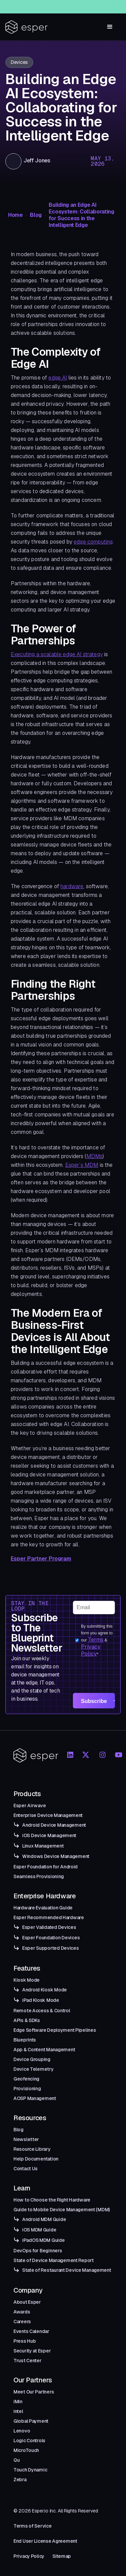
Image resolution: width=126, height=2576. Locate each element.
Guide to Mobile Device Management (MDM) (61, 2210)
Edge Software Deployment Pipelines (54, 2030)
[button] (110, 26)
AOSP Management (34, 2098)
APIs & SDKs (26, 2020)
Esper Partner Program (41, 1558)
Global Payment (30, 2421)
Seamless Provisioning (38, 1876)
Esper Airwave (29, 1805)
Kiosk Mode (26, 1980)
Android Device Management (54, 1825)
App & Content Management (44, 2050)
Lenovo (21, 2431)
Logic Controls (29, 2441)
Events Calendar (31, 2331)
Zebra (20, 2479)
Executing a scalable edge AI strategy (57, 654)
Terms (95, 1639)
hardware (71, 886)
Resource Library (32, 2149)
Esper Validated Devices (49, 1927)
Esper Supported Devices (50, 1948)
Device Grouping (31, 2059)
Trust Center (27, 2360)
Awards (21, 2312)
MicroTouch (26, 2450)
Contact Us (25, 2169)
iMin (18, 2402)
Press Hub (24, 2341)
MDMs (94, 1156)
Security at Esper (32, 2351)
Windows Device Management (55, 1856)
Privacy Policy (90, 1650)
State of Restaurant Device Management (66, 2270)
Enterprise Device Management (48, 1815)
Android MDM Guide (44, 2219)
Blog (36, 215)
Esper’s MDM (81, 1164)
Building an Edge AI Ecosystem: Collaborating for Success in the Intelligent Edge (81, 215)
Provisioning (27, 2089)
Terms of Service (32, 2526)
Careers (22, 2322)
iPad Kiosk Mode (40, 2000)
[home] (26, 27)
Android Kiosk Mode (44, 1990)
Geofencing (26, 2079)
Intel (18, 2411)
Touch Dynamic (30, 2470)
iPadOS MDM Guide (43, 2240)
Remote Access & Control (41, 2011)
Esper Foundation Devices (51, 1938)
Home (15, 215)
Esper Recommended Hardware (48, 1917)
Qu (16, 2460)
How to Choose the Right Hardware (51, 2200)
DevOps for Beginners (37, 2251)
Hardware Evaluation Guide (43, 1908)
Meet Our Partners (33, 2392)
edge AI (57, 377)
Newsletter (26, 2139)
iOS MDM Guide (39, 2230)
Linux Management (43, 1846)
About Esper (27, 2302)
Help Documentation (35, 2159)
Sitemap (61, 2556)
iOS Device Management (49, 1835)
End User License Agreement (45, 2541)
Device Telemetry (33, 2069)
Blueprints (24, 2040)
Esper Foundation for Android (45, 1867)
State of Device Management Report (53, 2260)
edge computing (93, 541)
